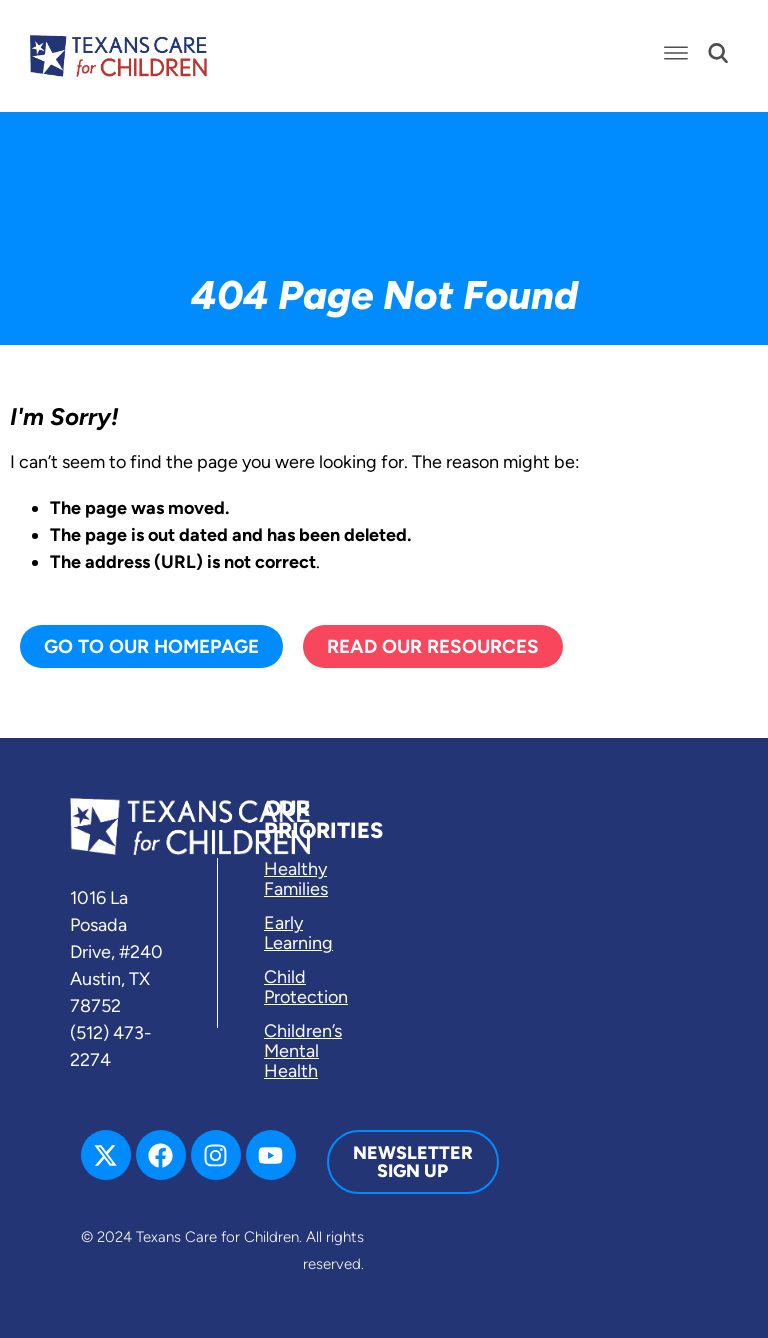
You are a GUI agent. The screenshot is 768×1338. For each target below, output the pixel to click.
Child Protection (306, 987)
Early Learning (298, 933)
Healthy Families (296, 879)
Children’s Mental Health (303, 1051)
